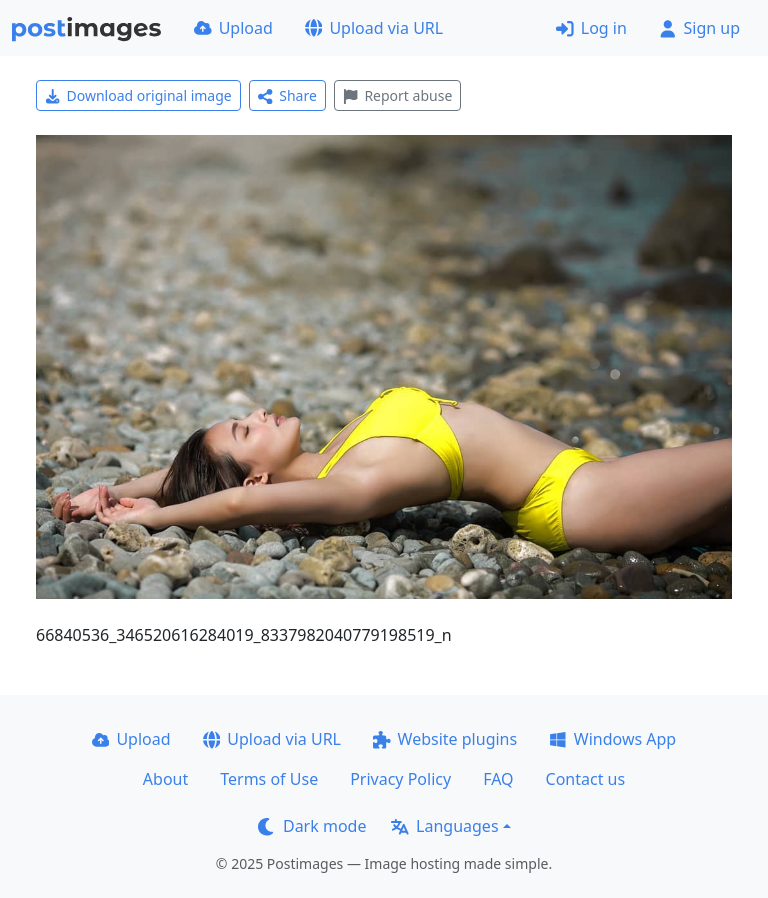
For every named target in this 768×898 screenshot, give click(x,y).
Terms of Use (269, 779)
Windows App (612, 739)
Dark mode (312, 826)
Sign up (699, 28)
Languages (444, 826)
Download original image (138, 95)
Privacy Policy (400, 779)
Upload (233, 28)
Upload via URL (374, 28)
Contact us (586, 779)
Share (287, 95)
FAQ (498, 779)
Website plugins (445, 739)
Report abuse (397, 95)
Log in (591, 28)
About (165, 779)
